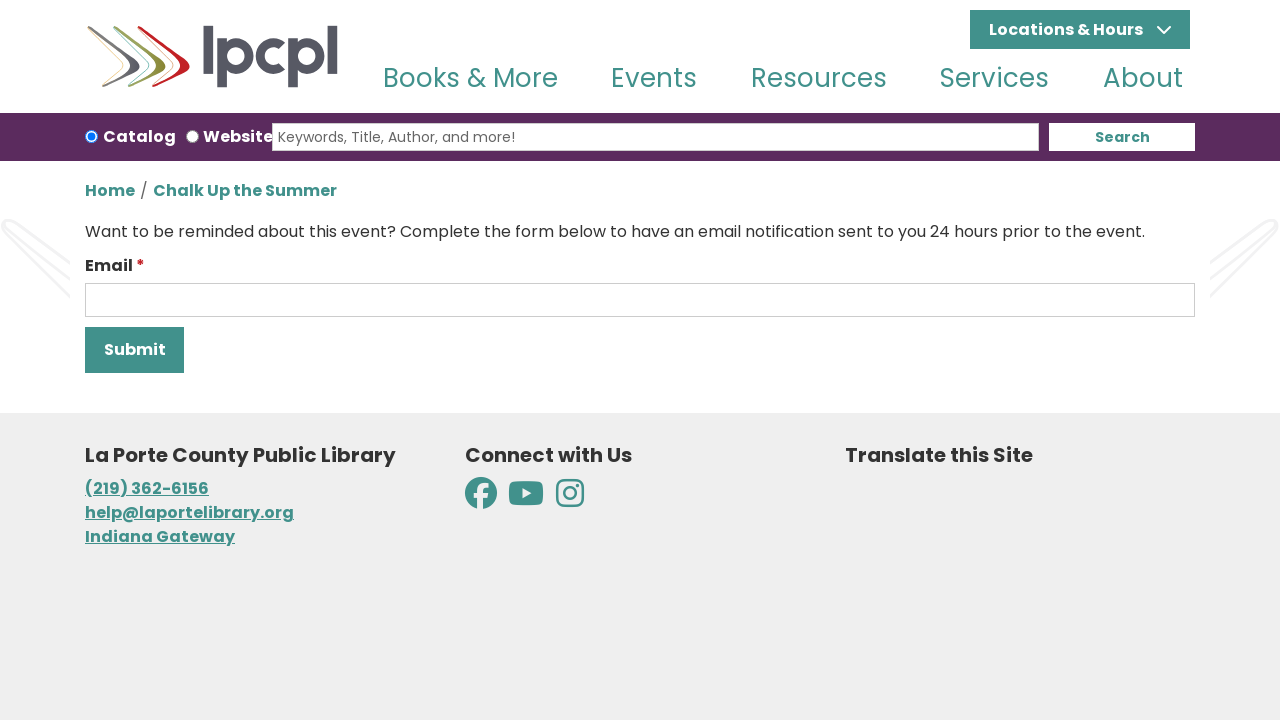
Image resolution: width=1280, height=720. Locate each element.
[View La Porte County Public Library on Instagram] (570, 499)
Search (1122, 137)
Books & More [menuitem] (470, 78)
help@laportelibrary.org (189, 512)
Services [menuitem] (994, 78)
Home (110, 190)
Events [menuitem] (654, 78)
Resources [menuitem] (819, 78)
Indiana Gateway (160, 536)
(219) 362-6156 (147, 488)
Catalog (139, 136)
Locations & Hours (1067, 29)
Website (238, 136)
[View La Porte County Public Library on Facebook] (482, 499)
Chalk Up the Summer (245, 190)
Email (109, 265)
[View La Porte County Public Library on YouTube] (526, 499)
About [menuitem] (1143, 78)
